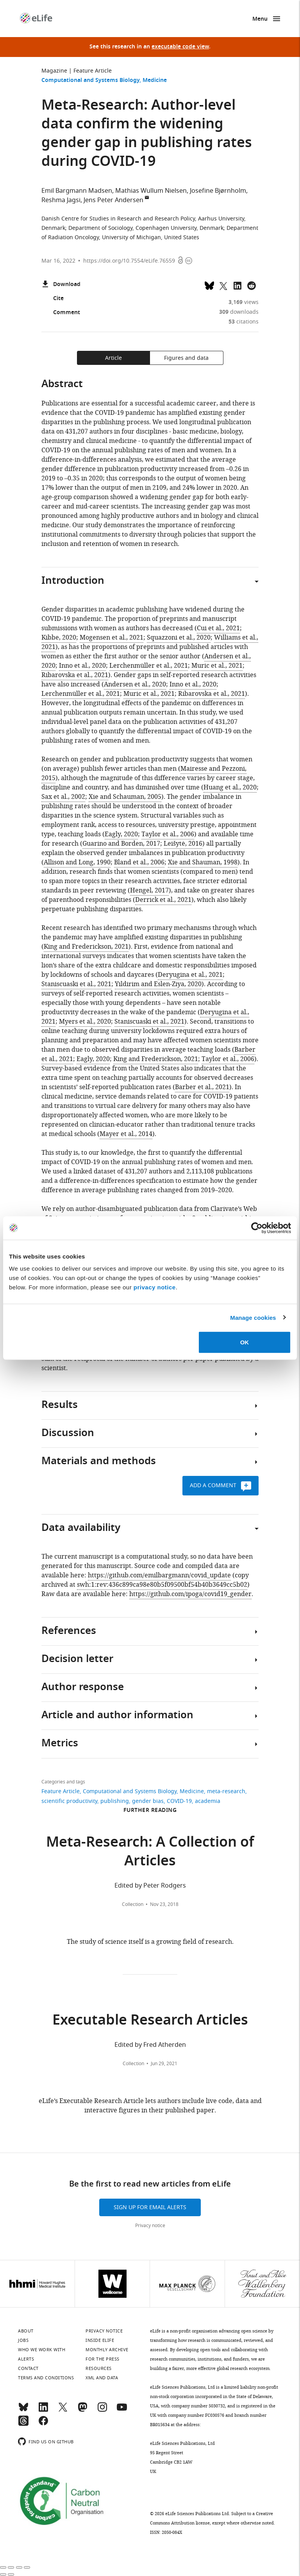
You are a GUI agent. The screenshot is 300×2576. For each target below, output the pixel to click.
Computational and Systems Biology (90, 80)
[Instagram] (102, 2410)
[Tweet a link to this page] (223, 285)
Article (113, 358)
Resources (99, 2368)
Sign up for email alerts (150, 2207)
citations (244, 322)
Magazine (54, 71)
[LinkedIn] (43, 2410)
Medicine (155, 80)
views (244, 302)
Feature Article (92, 71)
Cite (52, 299)
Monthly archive (107, 2350)
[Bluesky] (23, 2410)
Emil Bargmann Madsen (76, 191)
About (26, 2331)
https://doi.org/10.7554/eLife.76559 (129, 261)
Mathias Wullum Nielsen (151, 191)
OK (244, 1342)
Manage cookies (253, 1317)
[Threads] (23, 2424)
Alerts (26, 2359)
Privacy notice (150, 2225)
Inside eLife (100, 2340)
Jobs (23, 2340)
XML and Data (102, 2378)
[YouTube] (121, 2410)
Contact (28, 2368)
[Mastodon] (82, 2410)
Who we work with (41, 2350)
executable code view (180, 47)
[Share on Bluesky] (209, 285)
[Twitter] (62, 2410)
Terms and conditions (46, 2378)
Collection (132, 1904)
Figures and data (186, 358)
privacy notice (155, 1287)
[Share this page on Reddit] (251, 285)
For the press (103, 2359)
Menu (260, 19)
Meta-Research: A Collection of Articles (150, 1853)
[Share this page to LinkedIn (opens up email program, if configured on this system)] (237, 285)
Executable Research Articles (150, 2021)
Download (60, 285)
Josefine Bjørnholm (218, 191)
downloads (239, 312)
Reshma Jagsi (60, 200)
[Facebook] (43, 2424)
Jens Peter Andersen (113, 200)
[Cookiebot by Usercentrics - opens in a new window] (257, 1228)
